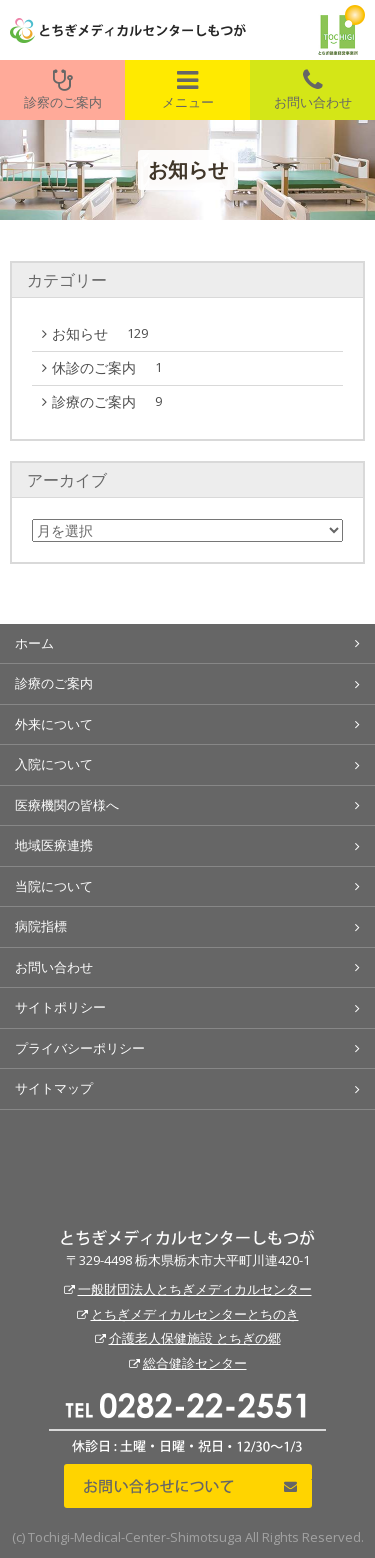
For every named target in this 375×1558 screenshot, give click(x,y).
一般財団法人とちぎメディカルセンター (195, 1289)
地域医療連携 (54, 845)
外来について (54, 724)
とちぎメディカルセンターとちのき (195, 1314)
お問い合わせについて (188, 1486)
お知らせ (105, 334)
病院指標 (41, 926)
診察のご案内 (62, 89)
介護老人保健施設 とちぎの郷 (195, 1338)
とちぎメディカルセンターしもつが (187, 1238)
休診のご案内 (112, 368)
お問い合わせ (312, 89)
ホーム (34, 643)
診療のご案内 (112, 402)
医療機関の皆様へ (67, 805)
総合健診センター (195, 1363)
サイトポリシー (60, 1007)
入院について (54, 764)
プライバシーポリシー (80, 1048)
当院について (54, 886)
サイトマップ (54, 1088)
